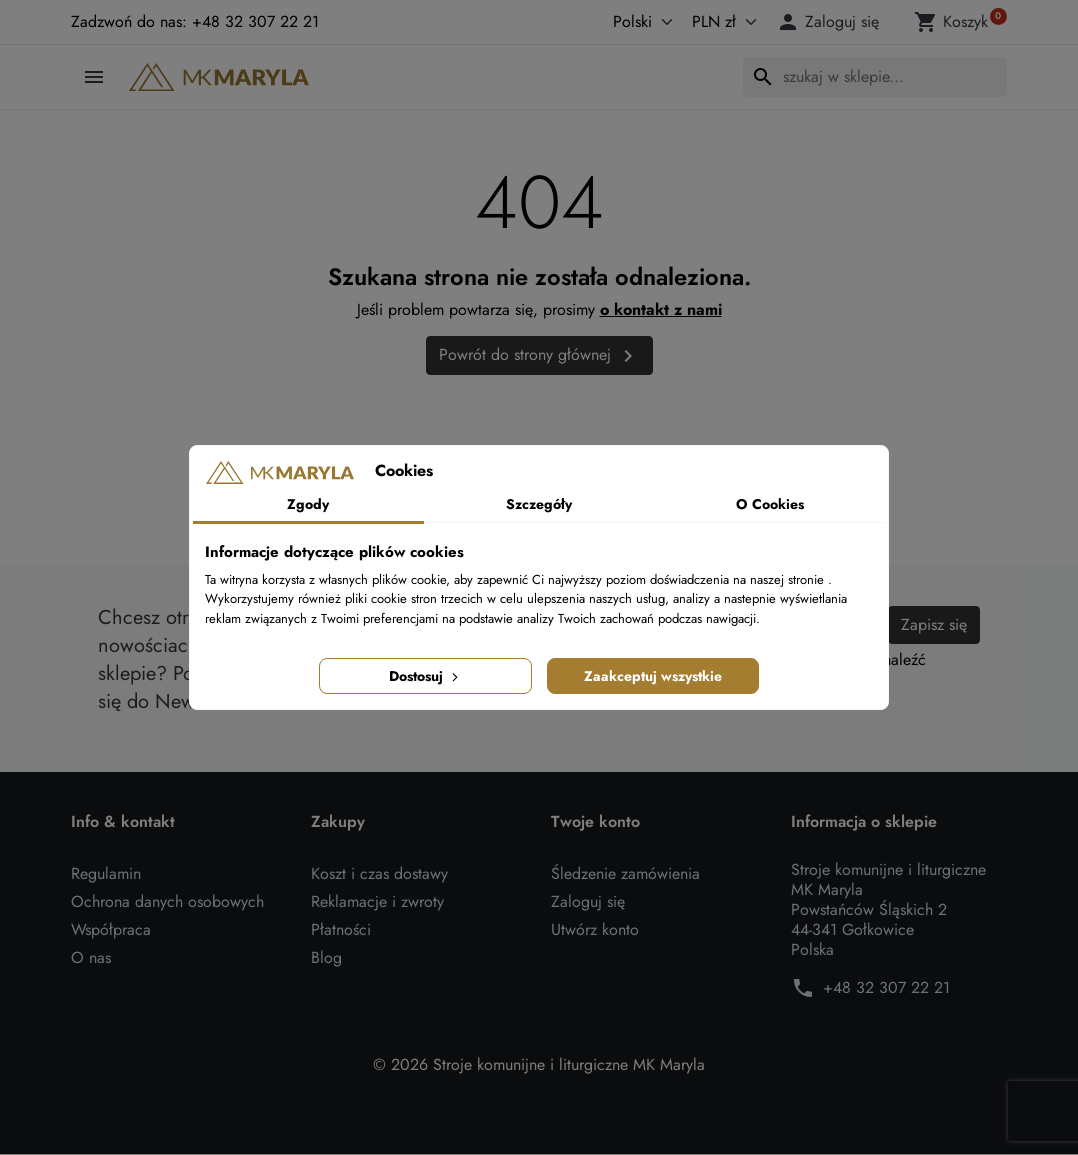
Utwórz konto (595, 930)
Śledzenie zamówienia (625, 874)
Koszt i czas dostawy (379, 874)
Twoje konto (595, 823)
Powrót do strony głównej (539, 355)
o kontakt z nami (661, 309)
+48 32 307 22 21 (886, 989)
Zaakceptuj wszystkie (653, 676)
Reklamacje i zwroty (377, 902)
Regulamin (106, 874)
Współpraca (111, 930)
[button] (831, 22)
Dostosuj (425, 676)
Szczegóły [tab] (539, 504)
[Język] (621, 22)
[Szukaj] (875, 77)
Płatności (341, 930)
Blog (326, 958)
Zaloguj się (588, 902)
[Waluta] (720, 22)
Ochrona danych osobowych (167, 902)
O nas (91, 958)
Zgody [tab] (308, 504)
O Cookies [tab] (770, 504)
